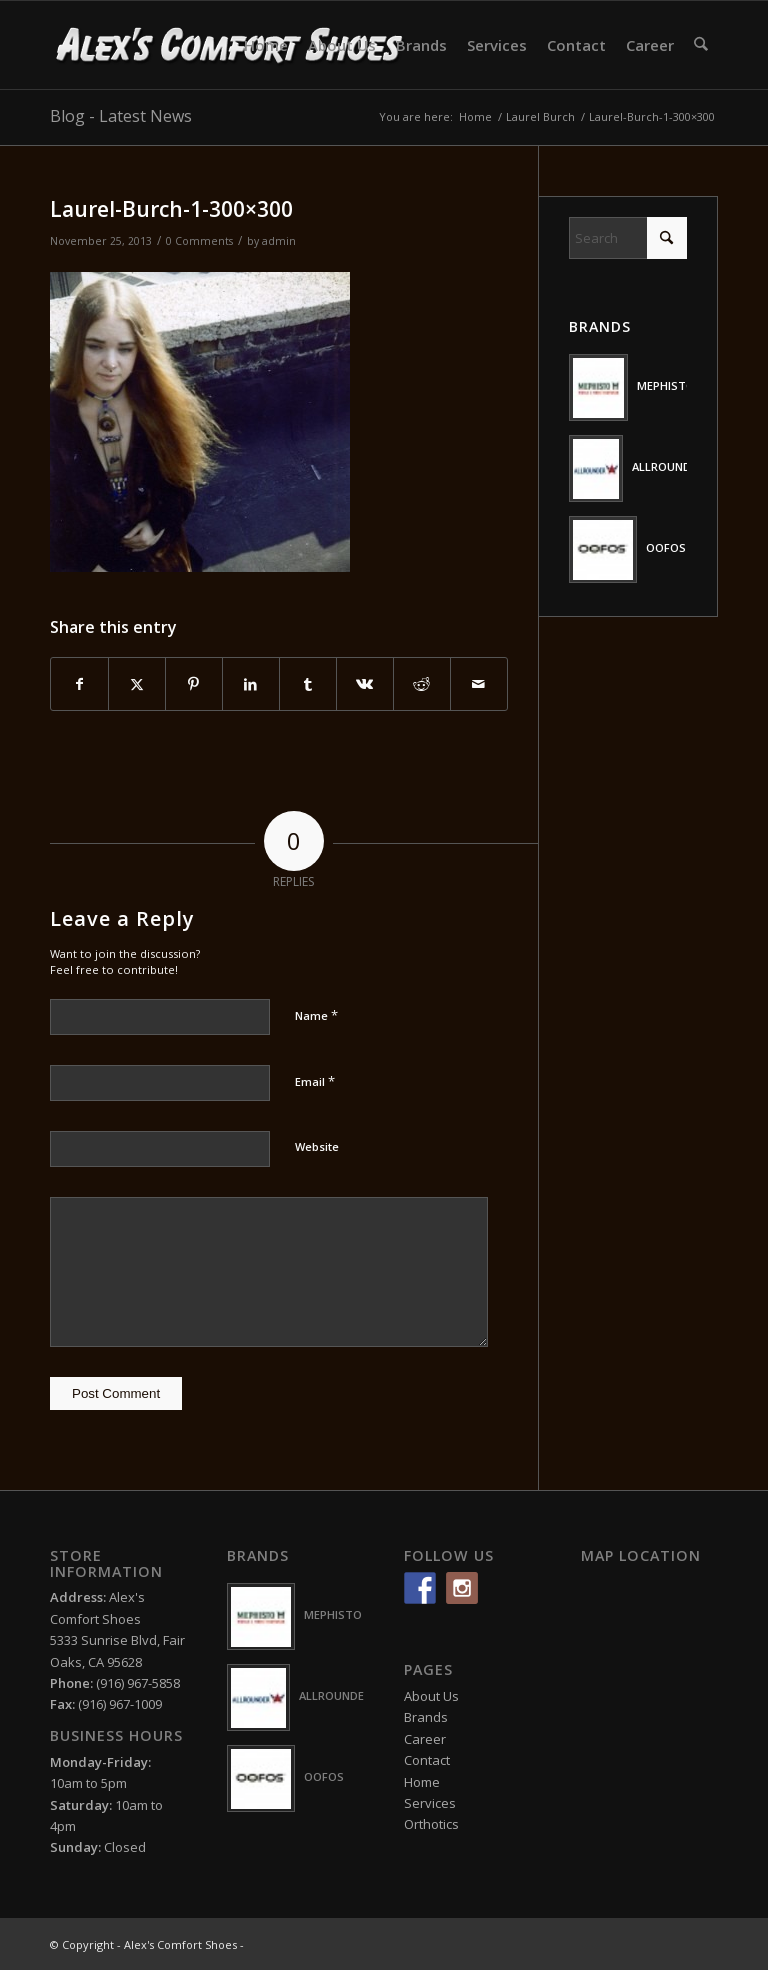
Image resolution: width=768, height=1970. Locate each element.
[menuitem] (267, 45)
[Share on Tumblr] (308, 684)
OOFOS (666, 547)
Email (315, 1081)
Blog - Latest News (121, 116)
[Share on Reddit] (422, 684)
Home (422, 1782)
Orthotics (431, 1824)
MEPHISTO (666, 385)
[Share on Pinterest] (194, 684)
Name (316, 1015)
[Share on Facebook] (79, 684)
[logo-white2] (230, 45)
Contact (427, 1760)
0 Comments (199, 241)
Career (425, 1739)
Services (430, 1803)
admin (279, 241)
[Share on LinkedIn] (251, 684)
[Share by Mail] (479, 684)
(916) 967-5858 (138, 1683)
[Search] (701, 45)
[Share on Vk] (365, 684)
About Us (431, 1696)
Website (317, 1146)
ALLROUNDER (668, 466)
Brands (426, 1717)
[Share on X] (137, 684)
